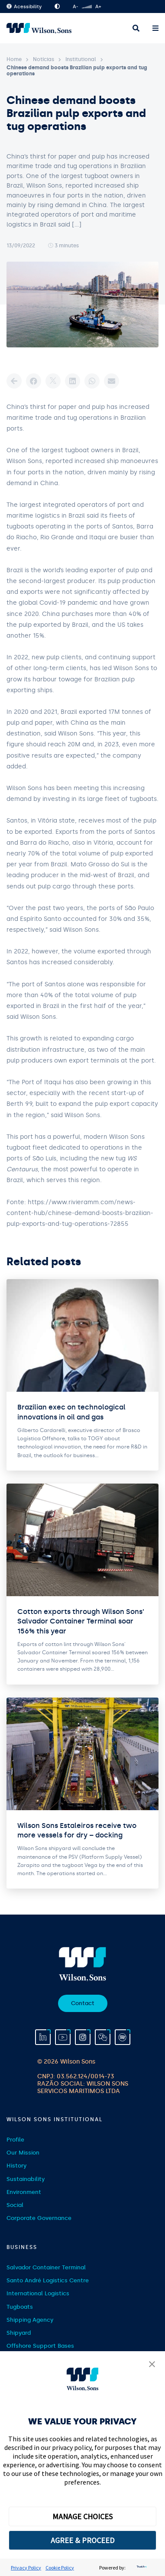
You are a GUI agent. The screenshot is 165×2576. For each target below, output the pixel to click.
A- (75, 7)
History (16, 2165)
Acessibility (24, 7)
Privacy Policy (26, 2567)
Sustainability (25, 2179)
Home (14, 59)
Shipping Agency (29, 2320)
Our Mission (22, 2152)
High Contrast (57, 6)
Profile (15, 2139)
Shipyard (18, 2333)
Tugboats (19, 2307)
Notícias (43, 59)
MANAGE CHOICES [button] (82, 2516)
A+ (98, 7)
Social (14, 2205)
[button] (152, 2365)
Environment (23, 2192)
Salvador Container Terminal (46, 2267)
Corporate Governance (38, 2218)
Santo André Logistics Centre (47, 2280)
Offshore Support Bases (40, 2346)
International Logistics (37, 2293)
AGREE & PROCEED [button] (82, 2540)
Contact (82, 2003)
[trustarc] (141, 2567)
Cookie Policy (59, 2567)
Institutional (80, 59)
